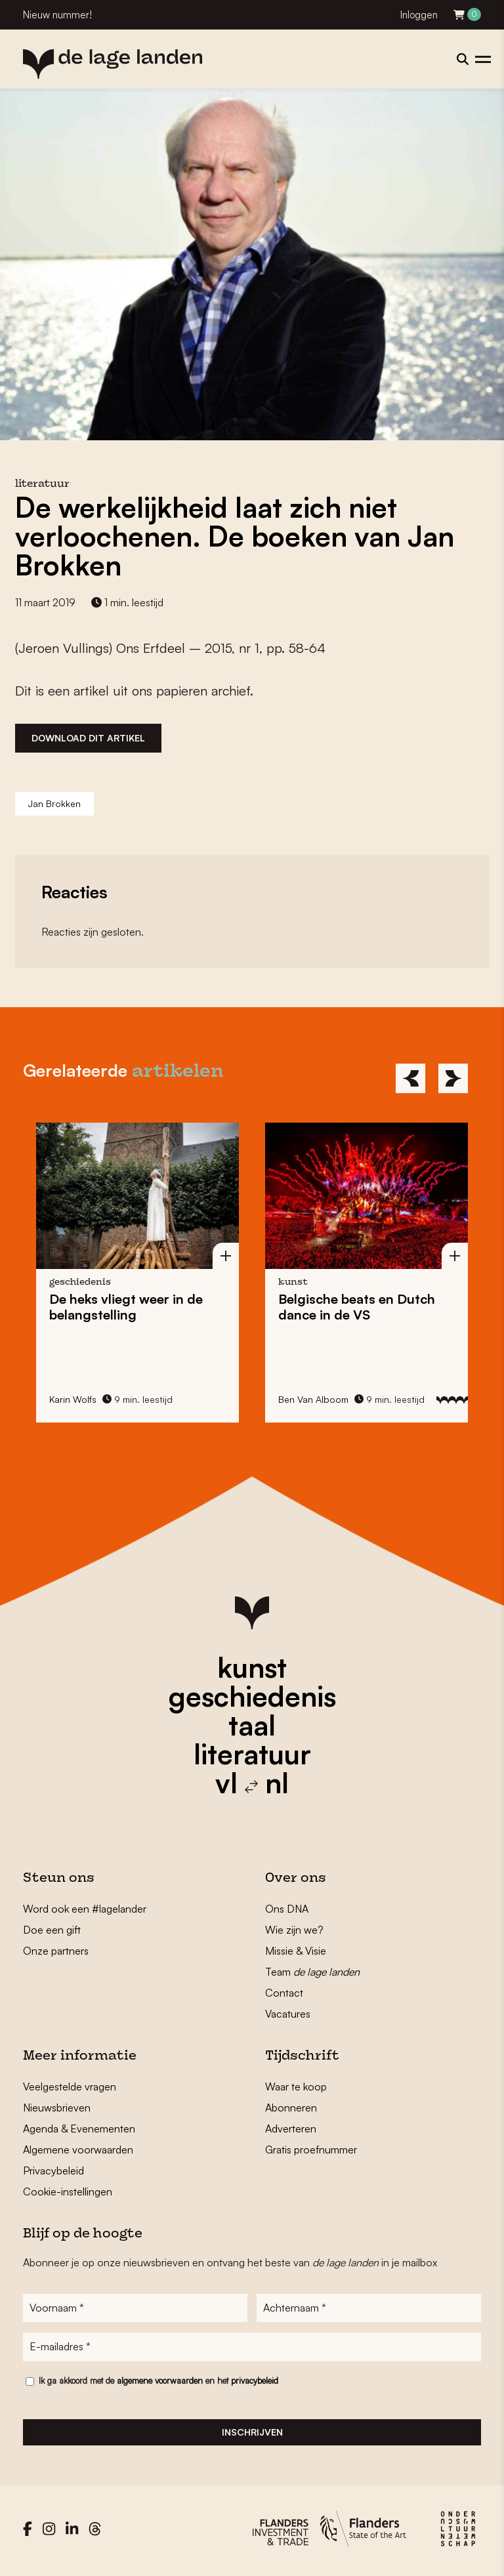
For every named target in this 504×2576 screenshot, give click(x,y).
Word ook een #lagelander (84, 1908)
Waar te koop (296, 2086)
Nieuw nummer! (57, 15)
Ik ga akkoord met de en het (158, 2383)
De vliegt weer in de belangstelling (126, 1307)
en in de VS (356, 1307)
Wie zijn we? (294, 1929)
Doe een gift (52, 1929)
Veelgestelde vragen (69, 2086)
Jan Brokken (54, 803)
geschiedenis (252, 1696)
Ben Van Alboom (313, 1399)
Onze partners (56, 1950)
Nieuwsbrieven (57, 2107)
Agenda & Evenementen (79, 2128)
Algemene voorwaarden (78, 2149)
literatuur (252, 1754)
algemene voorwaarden (160, 2384)
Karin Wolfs (72, 1399)
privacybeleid (254, 2384)
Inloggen (419, 15)
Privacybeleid (53, 2170)
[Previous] (410, 1078)
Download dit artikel (88, 737)
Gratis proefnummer (311, 2149)
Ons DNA (286, 1908)
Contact (284, 1992)
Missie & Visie (295, 1950)
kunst (252, 1667)
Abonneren (291, 2107)
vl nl (252, 1783)
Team (312, 1971)
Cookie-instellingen (67, 2191)
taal (252, 1725)
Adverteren (290, 2128)
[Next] (453, 1078)
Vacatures (287, 2013)
